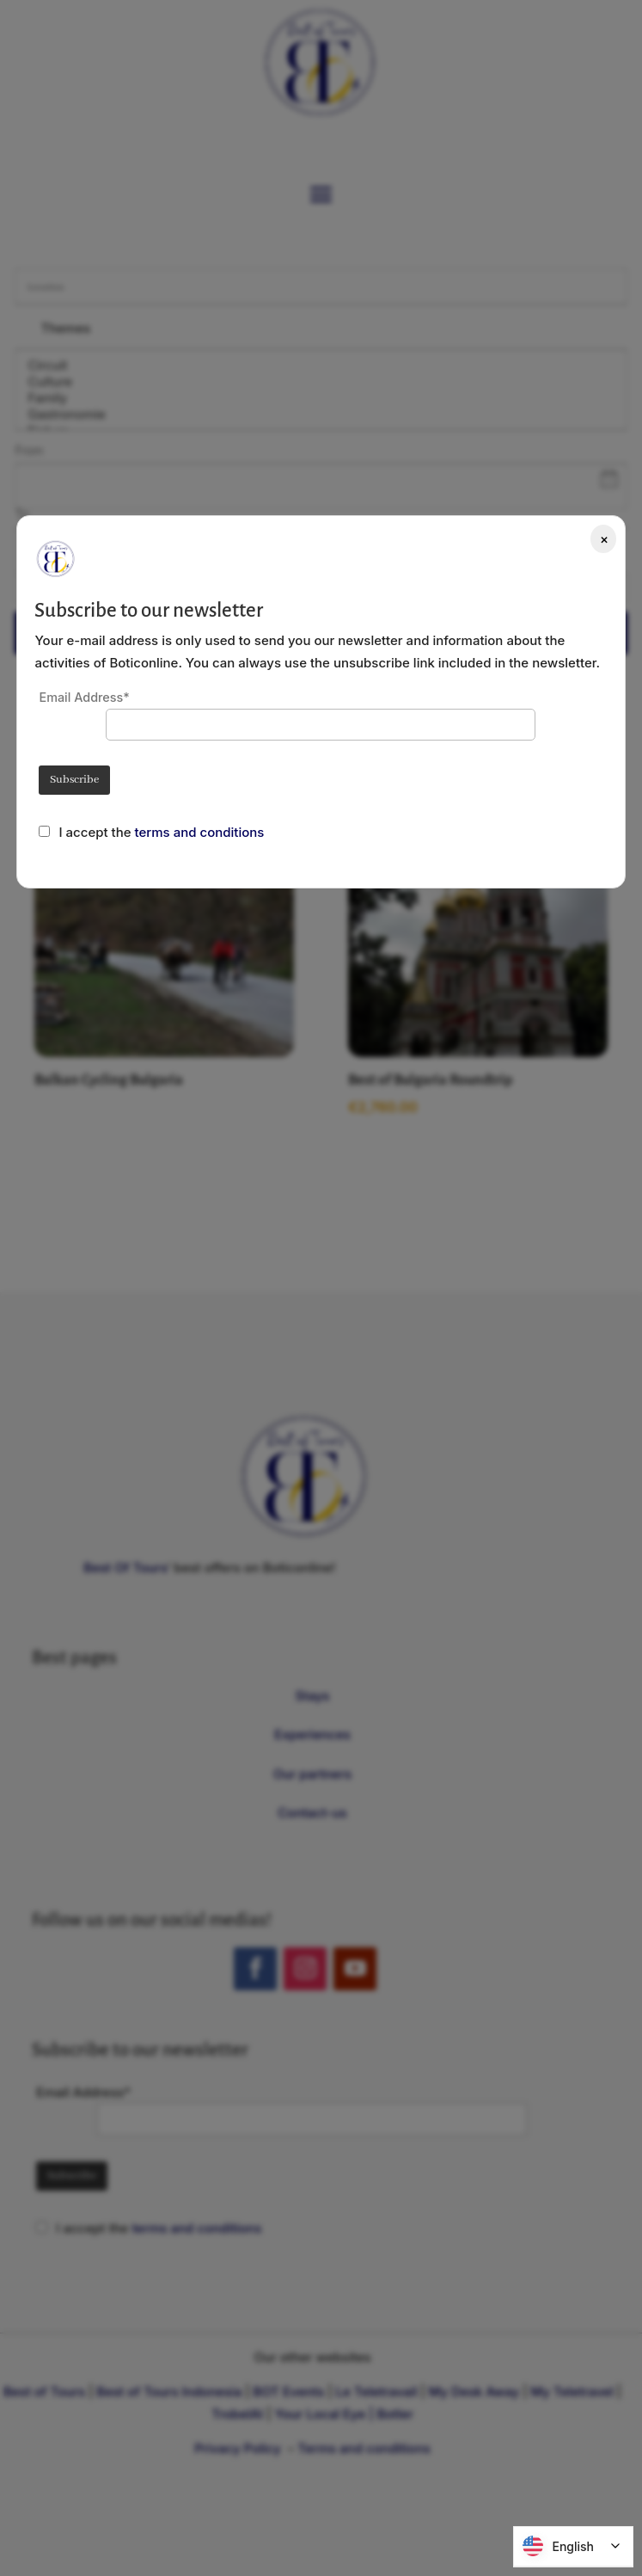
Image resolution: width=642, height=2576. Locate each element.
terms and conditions (200, 832)
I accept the (96, 832)
